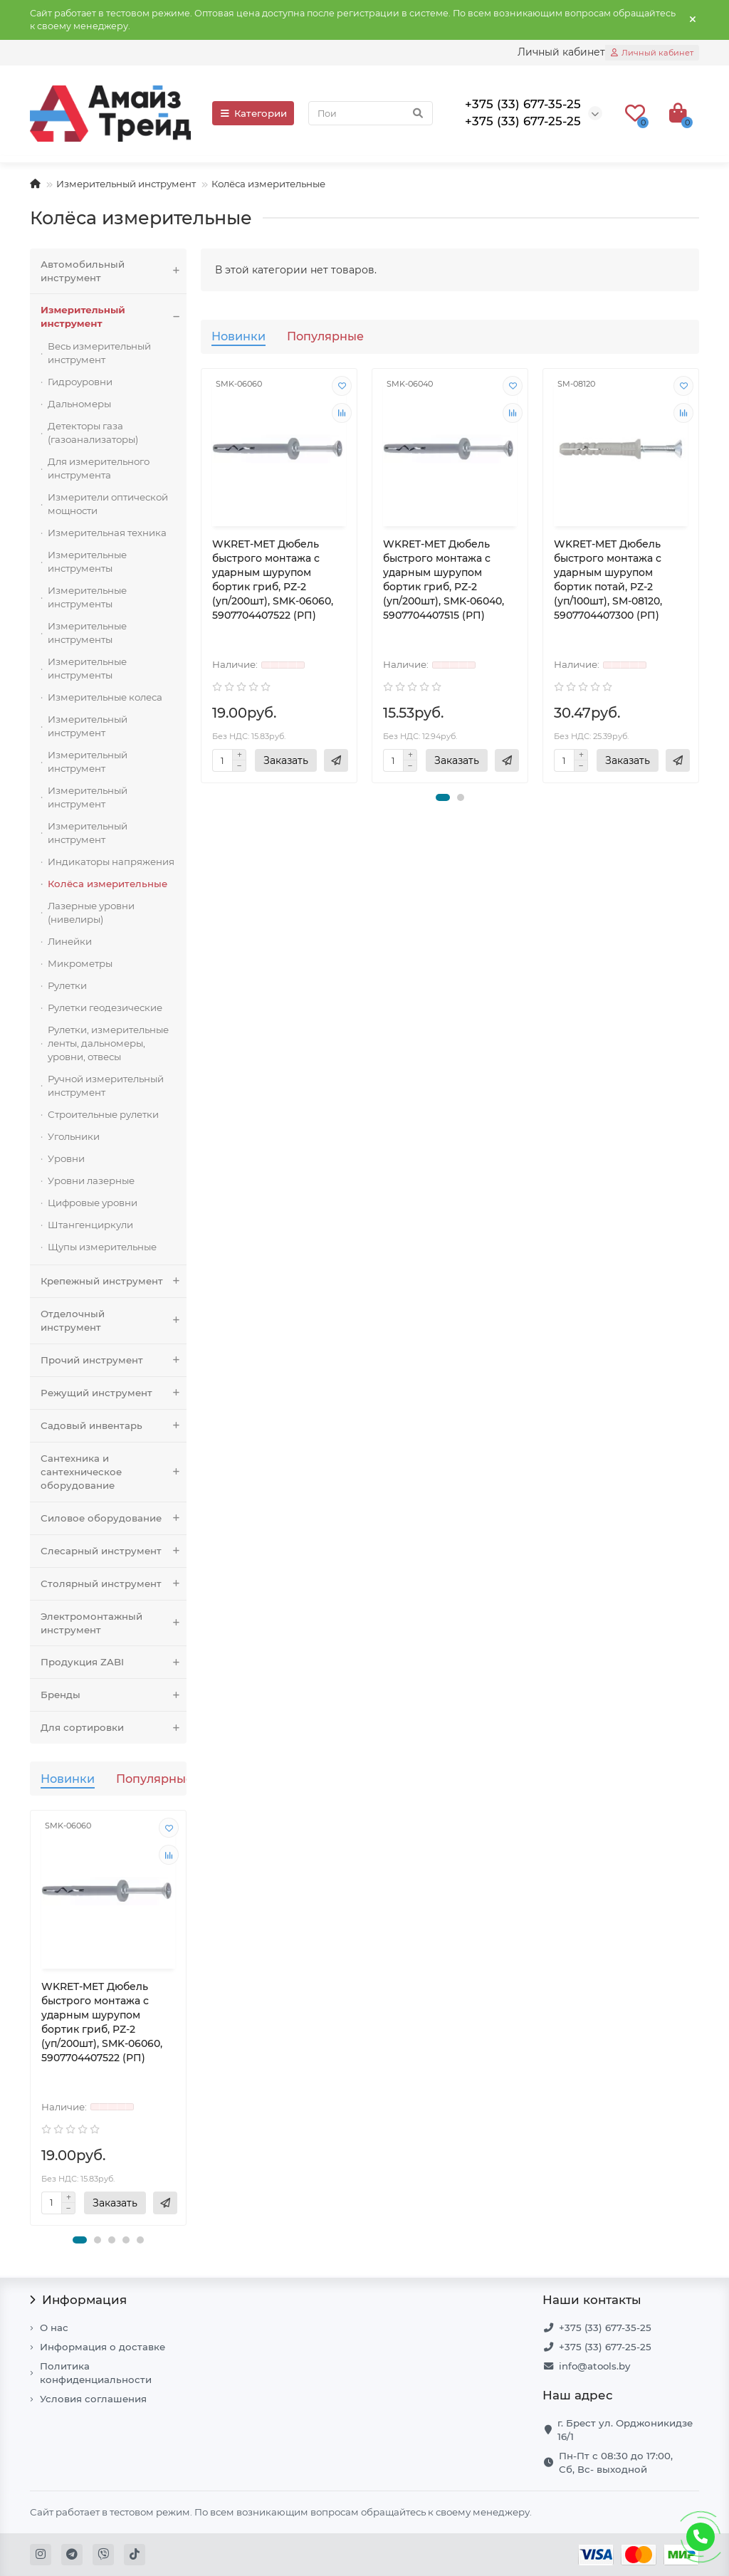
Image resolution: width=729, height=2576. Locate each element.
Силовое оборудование (114, 1518)
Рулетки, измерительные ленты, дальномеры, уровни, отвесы (108, 1043)
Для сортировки (114, 1727)
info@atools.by (594, 2366)
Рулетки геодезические (105, 1007)
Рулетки (67, 985)
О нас (54, 2327)
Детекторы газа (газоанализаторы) (93, 432)
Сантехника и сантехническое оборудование (114, 1472)
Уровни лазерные (91, 1180)
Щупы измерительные (102, 1246)
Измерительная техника (107, 532)
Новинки (68, 1778)
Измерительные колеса (105, 697)
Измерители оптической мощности (108, 503)
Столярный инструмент (114, 1584)
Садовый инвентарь (114, 1425)
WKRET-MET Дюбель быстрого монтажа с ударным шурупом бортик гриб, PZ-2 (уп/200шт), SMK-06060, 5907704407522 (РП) (101, 2022)
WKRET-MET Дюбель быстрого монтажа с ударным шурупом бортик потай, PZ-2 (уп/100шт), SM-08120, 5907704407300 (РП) (608, 580)
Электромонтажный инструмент (114, 1623)
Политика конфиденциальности (96, 2372)
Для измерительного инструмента (99, 468)
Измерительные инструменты (87, 561)
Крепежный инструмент (114, 1281)
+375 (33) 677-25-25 (605, 2346)
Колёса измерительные (107, 883)
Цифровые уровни (92, 1202)
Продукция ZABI (114, 1662)
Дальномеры (79, 403)
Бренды (114, 1695)
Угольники (74, 1136)
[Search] (370, 113)
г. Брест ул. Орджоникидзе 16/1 (625, 2429)
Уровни (66, 1158)
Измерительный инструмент (126, 183)
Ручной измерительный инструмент (106, 1085)
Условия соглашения (93, 2398)
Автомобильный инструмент (114, 271)
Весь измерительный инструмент (99, 352)
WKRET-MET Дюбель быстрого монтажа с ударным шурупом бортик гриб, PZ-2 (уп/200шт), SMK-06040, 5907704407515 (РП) (443, 580)
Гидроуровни (80, 381)
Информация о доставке (102, 2346)
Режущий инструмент (114, 1393)
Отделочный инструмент (114, 1321)
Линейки (70, 941)
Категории (253, 113)
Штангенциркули (90, 1224)
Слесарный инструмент (114, 1551)
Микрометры (80, 963)
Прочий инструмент (114, 1360)
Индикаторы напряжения (111, 861)
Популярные (154, 1778)
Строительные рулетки (103, 1114)
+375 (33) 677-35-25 (605, 2327)
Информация (78, 2300)
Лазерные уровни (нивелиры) (91, 912)
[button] (80, 2239)
